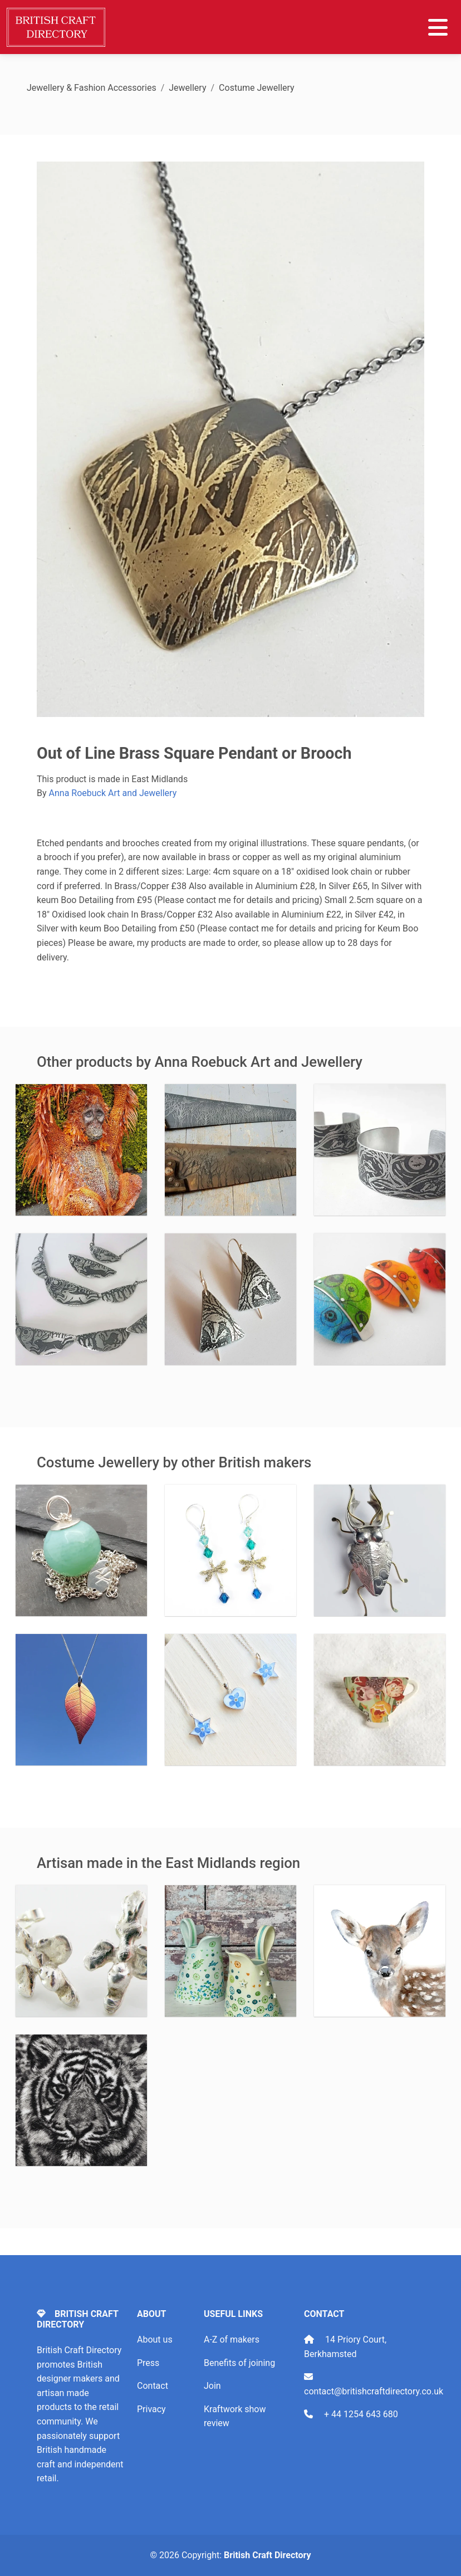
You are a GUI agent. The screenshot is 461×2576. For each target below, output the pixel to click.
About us (155, 2339)
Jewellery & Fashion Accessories (91, 87)
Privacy (151, 2409)
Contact (152, 2385)
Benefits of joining (239, 2363)
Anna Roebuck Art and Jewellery (113, 793)
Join (212, 2385)
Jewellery (187, 87)
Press (148, 2363)
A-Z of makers (231, 2339)
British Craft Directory (267, 2555)
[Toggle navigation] (437, 27)
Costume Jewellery (257, 87)
